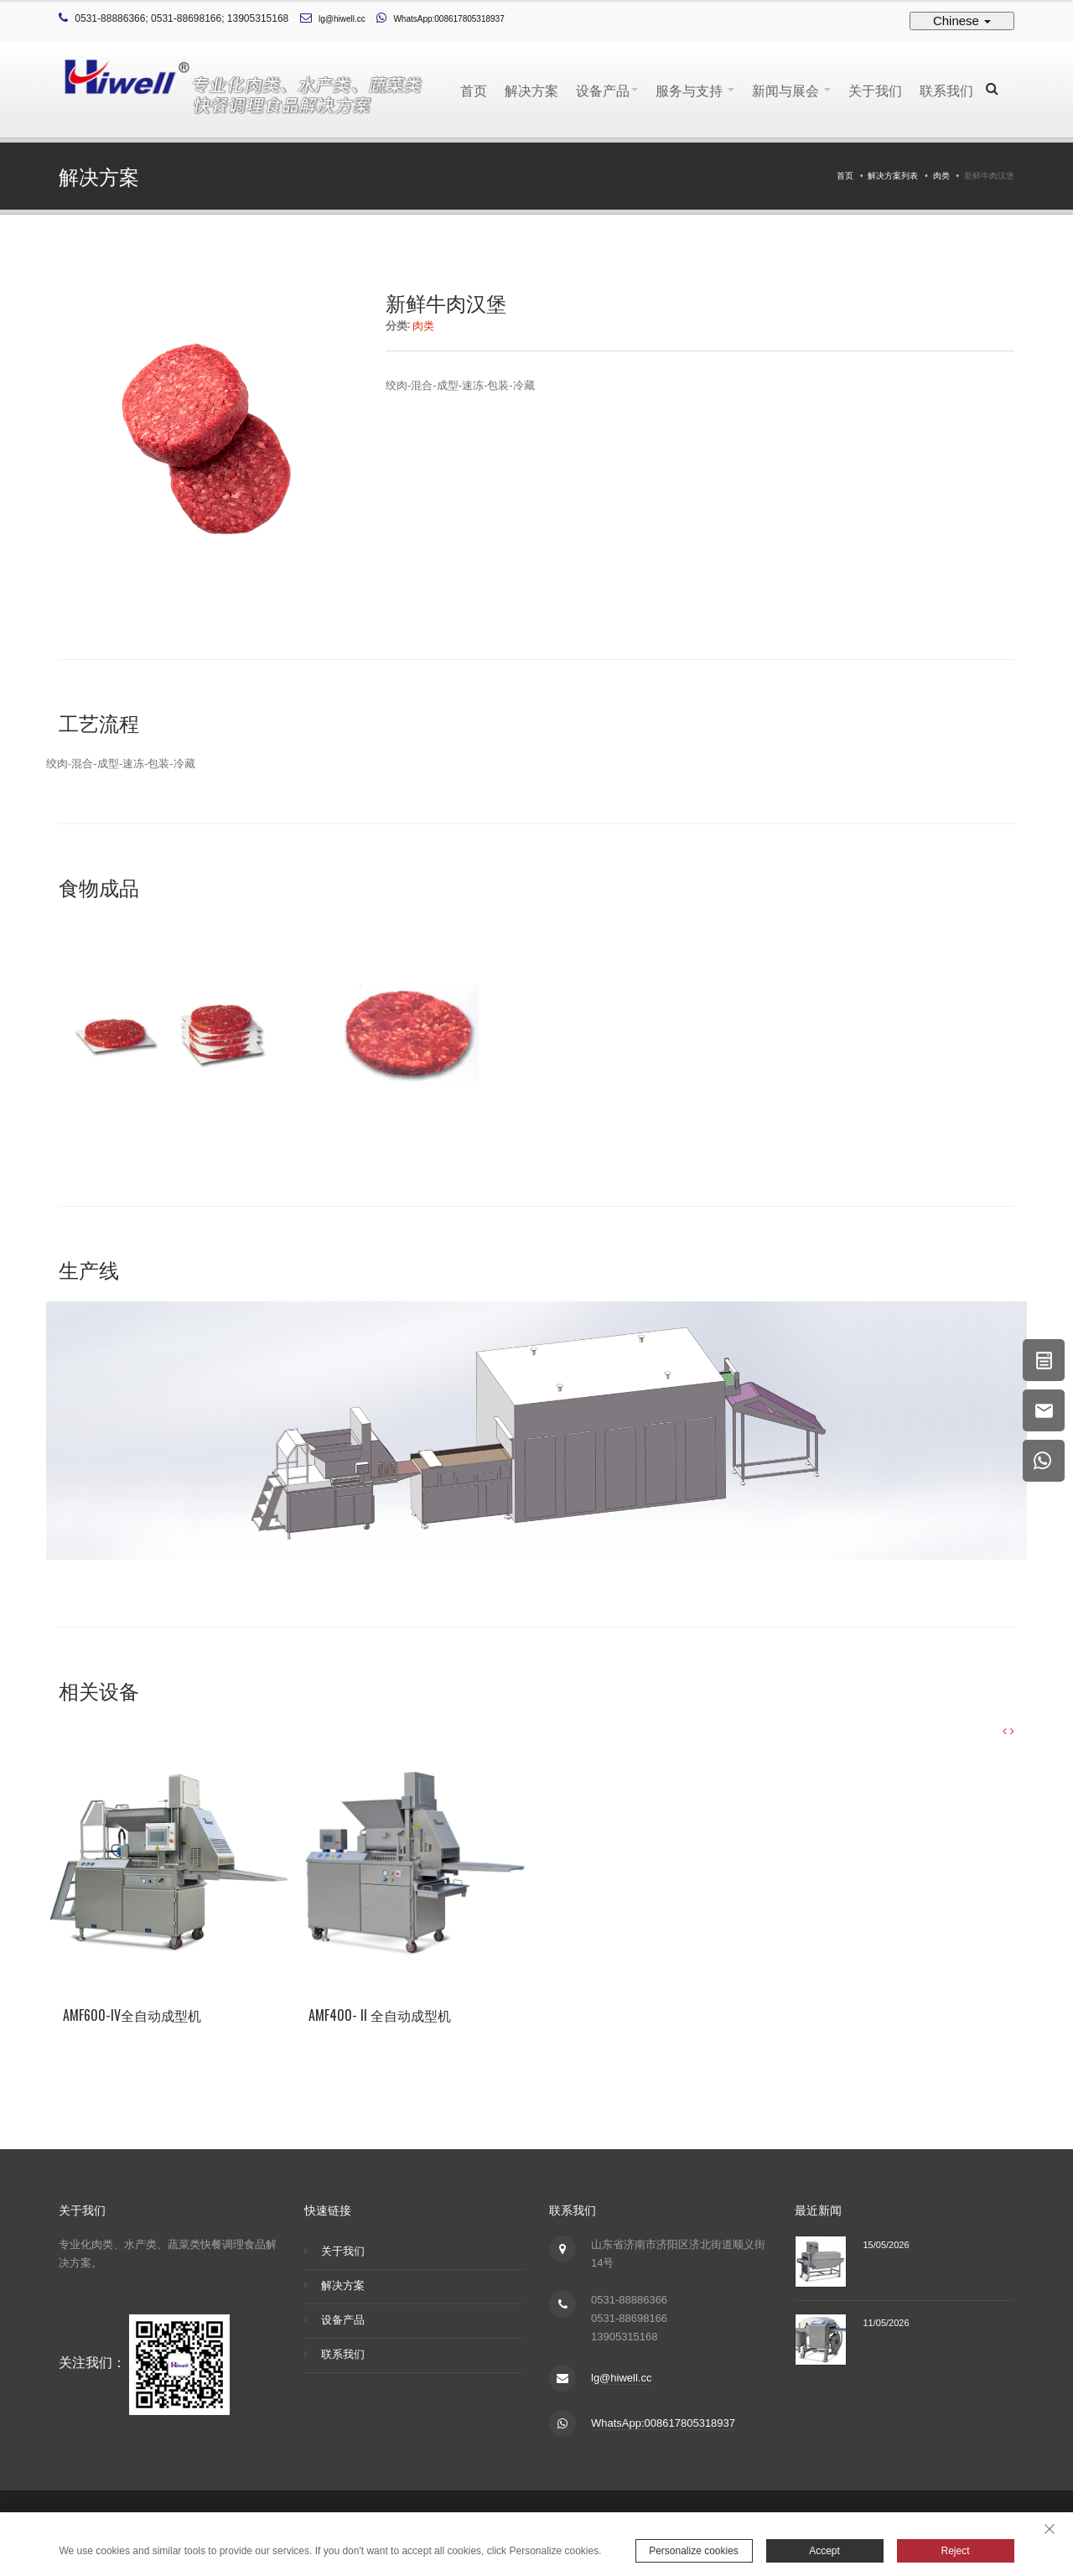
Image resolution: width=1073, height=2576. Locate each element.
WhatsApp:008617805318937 (448, 18)
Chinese (962, 20)
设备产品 (607, 90)
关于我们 (875, 90)
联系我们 (946, 90)
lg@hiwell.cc (342, 18)
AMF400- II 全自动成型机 (379, 2015)
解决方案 (531, 90)
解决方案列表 (893, 175)
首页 (473, 90)
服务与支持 (695, 90)
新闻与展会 (791, 90)
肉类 (941, 175)
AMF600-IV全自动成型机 (132, 2015)
